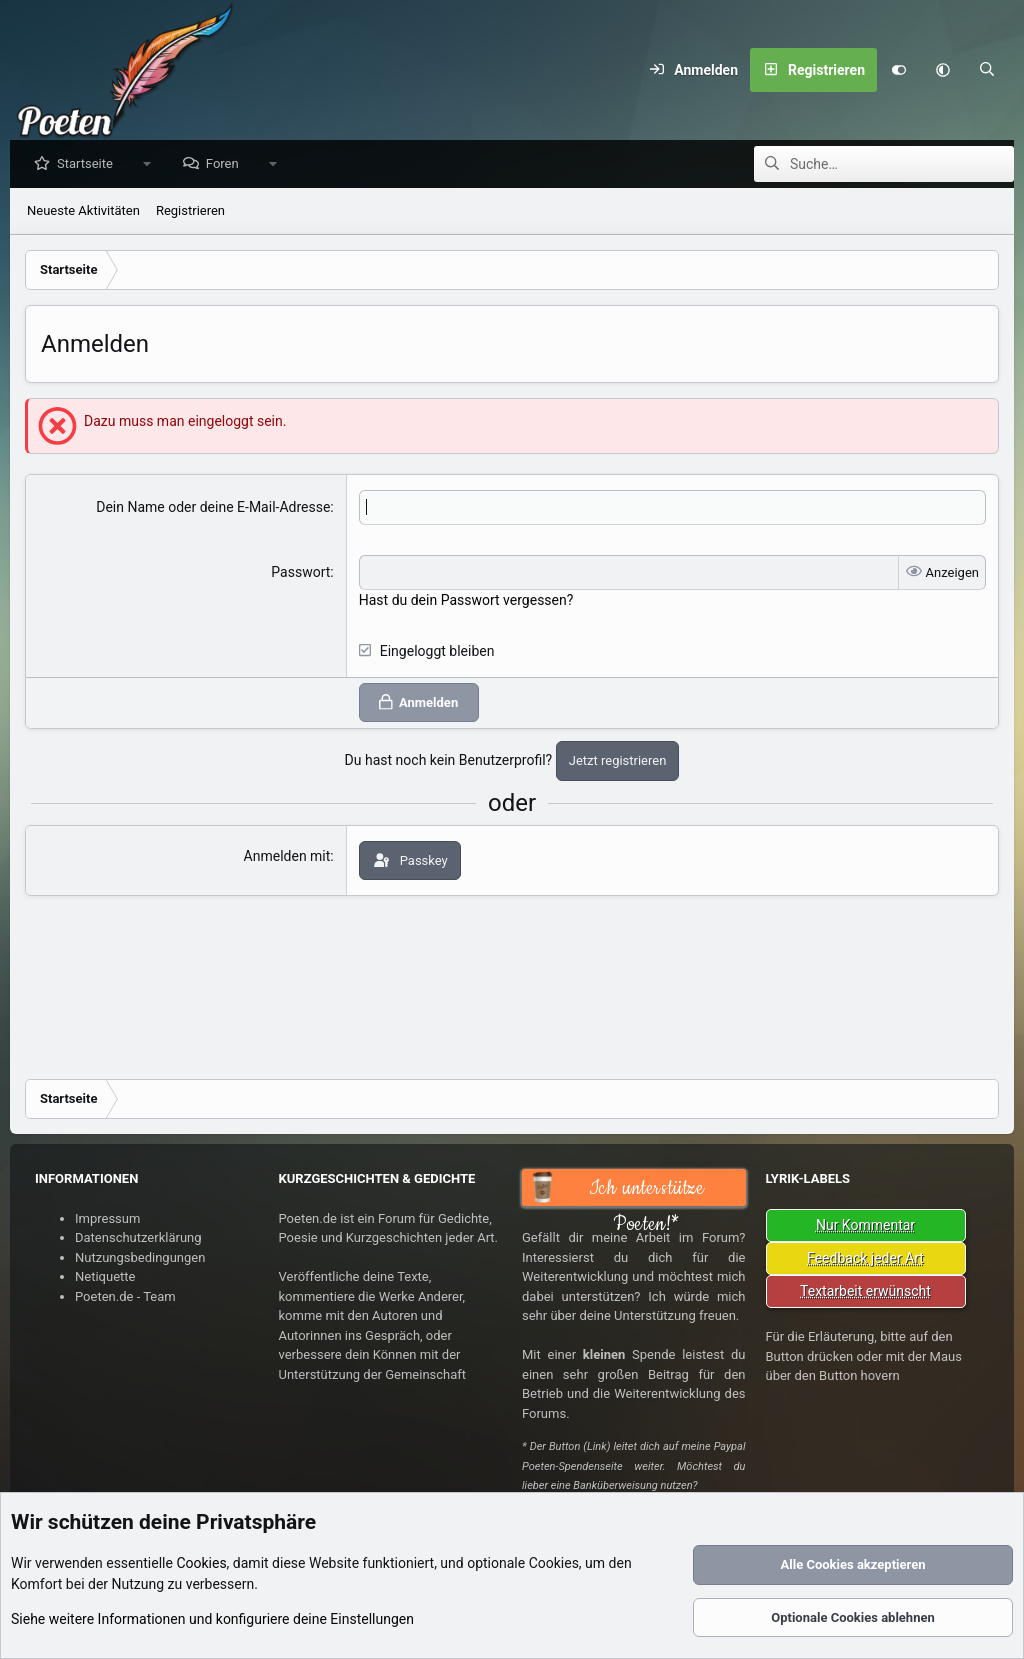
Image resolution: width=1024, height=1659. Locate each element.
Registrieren (190, 211)
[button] (943, 70)
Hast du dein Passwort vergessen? (466, 601)
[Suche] (987, 70)
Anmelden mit (287, 857)
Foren (227, 164)
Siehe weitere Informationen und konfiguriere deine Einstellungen (212, 1619)
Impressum (107, 1218)
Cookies (201, 1563)
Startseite (90, 164)
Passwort (300, 573)
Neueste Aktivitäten (83, 211)
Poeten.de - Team (125, 1296)
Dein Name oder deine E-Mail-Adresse (213, 508)
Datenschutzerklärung (138, 1237)
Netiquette (105, 1276)
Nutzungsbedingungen (140, 1257)
